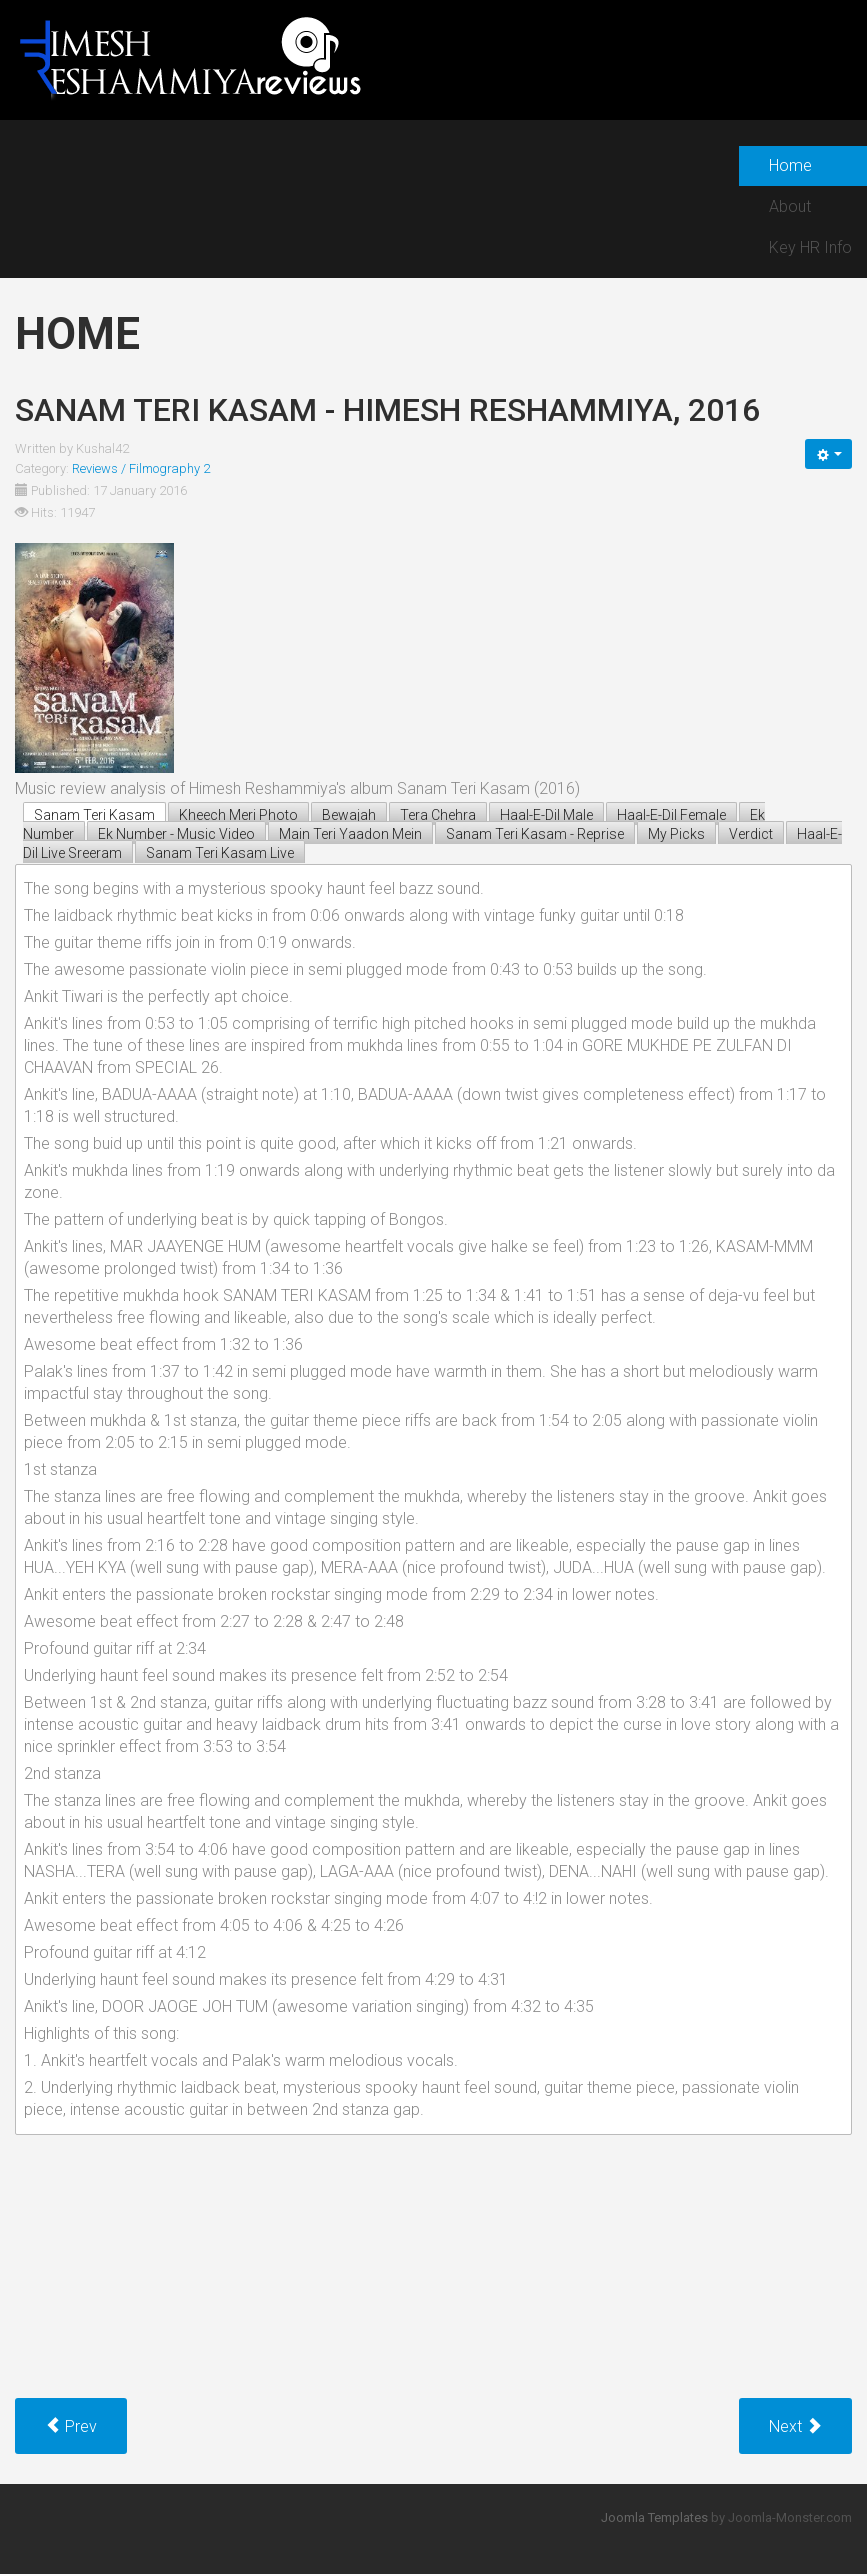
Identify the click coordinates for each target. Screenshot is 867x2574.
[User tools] (828, 454)
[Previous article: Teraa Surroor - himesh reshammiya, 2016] (71, 2426)
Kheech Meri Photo (238, 815)
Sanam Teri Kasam (94, 815)
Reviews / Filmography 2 (141, 468)
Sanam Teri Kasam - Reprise (535, 834)
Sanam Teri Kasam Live (220, 853)
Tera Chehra (438, 815)
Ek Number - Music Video (176, 834)
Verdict (751, 834)
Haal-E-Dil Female (671, 815)
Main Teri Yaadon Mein (350, 834)
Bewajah (349, 815)
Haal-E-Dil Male (546, 815)
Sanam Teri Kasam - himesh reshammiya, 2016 (387, 410)
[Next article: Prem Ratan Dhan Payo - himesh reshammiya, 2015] (795, 2426)
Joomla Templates (654, 2517)
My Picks (676, 834)
